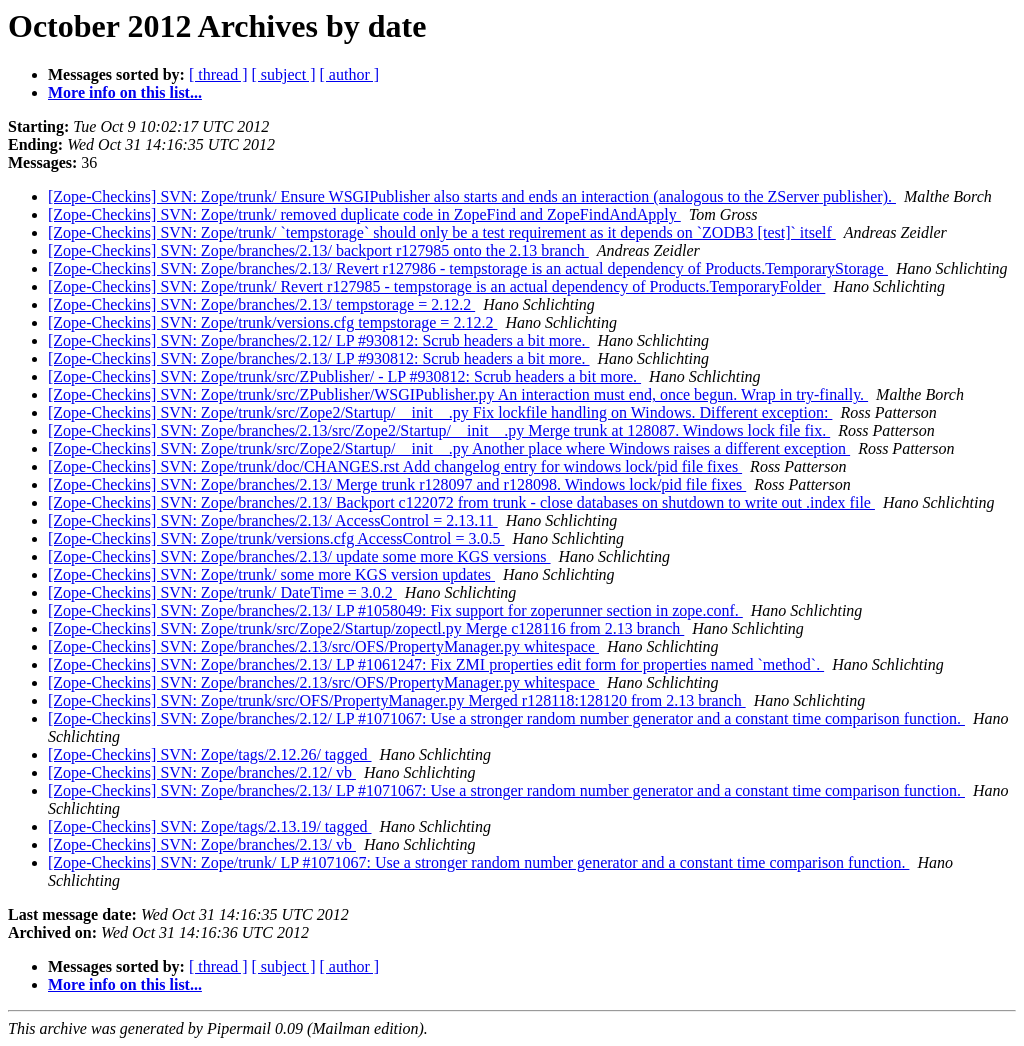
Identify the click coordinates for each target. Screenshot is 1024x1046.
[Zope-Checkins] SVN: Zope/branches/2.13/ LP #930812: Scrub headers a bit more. (319, 358)
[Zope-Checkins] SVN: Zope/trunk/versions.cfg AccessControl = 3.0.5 (276, 538)
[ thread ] (218, 74)
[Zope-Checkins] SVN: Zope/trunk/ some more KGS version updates (271, 574)
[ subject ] (284, 74)
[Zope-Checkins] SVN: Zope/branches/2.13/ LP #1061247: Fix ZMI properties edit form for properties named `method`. (436, 664)
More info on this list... (125, 92)
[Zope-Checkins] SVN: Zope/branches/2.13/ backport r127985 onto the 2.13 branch (318, 250)
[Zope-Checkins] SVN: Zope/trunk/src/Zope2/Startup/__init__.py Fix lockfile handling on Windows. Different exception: (440, 412)
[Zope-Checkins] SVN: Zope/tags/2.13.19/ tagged (210, 826)
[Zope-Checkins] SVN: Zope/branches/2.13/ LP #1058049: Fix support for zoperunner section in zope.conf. (395, 610)
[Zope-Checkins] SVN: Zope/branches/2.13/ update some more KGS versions (299, 556)
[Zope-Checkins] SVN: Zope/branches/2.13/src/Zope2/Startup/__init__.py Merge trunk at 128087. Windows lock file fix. (439, 430)
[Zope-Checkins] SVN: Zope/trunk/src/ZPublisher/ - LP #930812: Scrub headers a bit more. (344, 376)
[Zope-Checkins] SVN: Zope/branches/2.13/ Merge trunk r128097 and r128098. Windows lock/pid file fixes (397, 484)
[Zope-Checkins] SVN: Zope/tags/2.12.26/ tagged (210, 754)
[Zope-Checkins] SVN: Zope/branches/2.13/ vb (202, 844)
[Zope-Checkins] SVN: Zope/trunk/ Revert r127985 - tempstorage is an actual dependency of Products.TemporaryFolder (436, 286)
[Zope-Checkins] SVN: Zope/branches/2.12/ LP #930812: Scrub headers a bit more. (319, 340)
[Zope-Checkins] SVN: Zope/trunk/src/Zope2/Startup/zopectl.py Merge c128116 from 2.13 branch (366, 628)
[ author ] (350, 74)
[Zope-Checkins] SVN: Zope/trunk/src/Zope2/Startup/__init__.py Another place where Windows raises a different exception (449, 448)
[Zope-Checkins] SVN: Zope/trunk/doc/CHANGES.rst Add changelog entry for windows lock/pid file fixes (395, 466)
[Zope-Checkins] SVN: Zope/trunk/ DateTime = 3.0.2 (222, 592)
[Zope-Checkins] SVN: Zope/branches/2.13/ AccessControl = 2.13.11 (273, 520)
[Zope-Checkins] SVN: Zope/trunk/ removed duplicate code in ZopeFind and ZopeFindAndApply (364, 214)
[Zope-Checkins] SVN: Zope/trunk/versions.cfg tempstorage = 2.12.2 (272, 322)
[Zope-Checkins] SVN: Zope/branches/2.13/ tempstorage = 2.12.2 (261, 304)
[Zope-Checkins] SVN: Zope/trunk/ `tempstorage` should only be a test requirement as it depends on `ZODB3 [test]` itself (442, 232)
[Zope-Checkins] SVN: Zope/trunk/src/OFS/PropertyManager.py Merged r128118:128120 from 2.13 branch (397, 700)
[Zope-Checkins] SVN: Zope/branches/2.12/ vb (202, 772)
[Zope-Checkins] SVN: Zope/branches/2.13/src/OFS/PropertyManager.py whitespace (323, 646)
